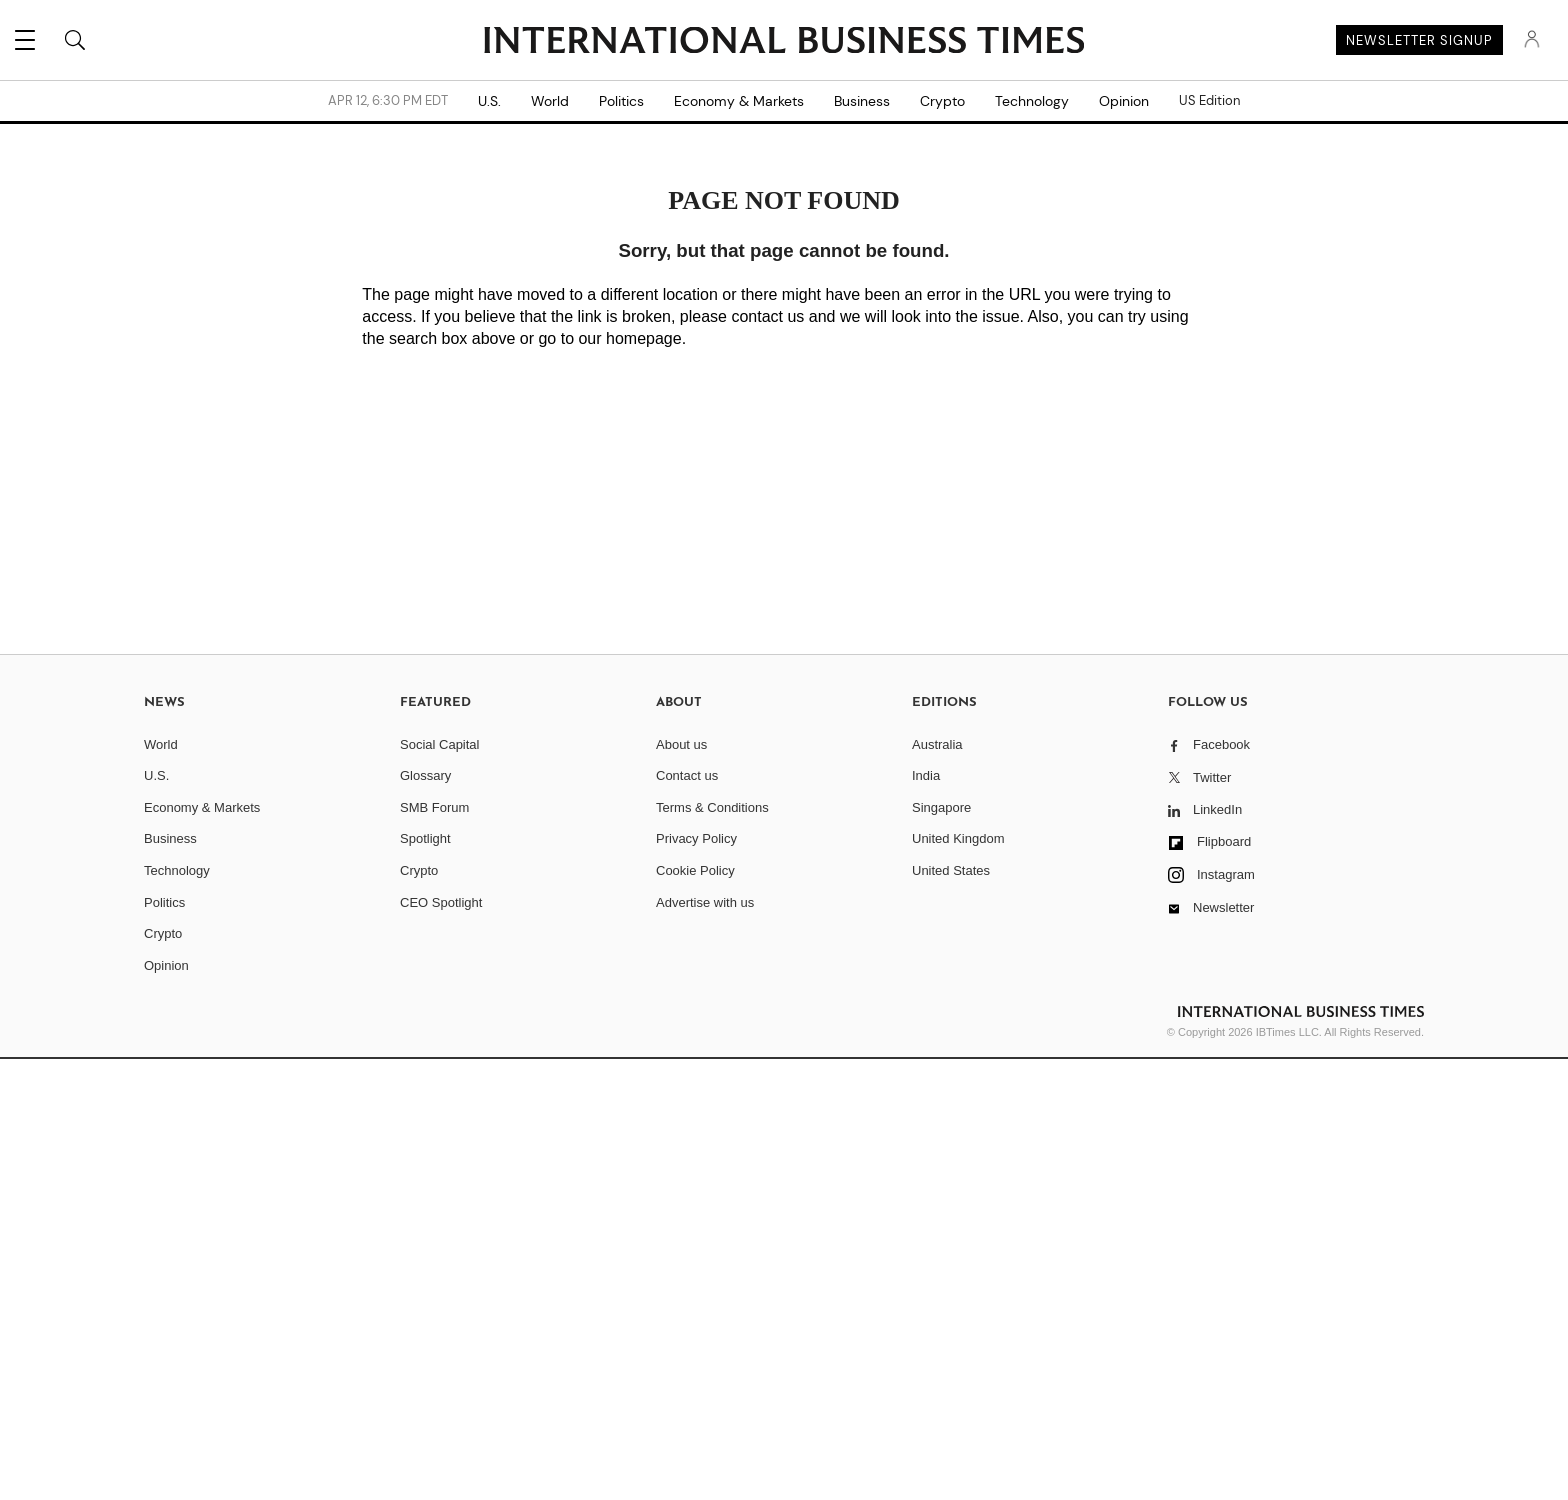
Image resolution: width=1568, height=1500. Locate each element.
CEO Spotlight (441, 902)
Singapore (941, 807)
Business (862, 101)
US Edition (1209, 101)
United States (951, 870)
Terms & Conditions (712, 807)
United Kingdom (958, 838)
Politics (621, 101)
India (926, 775)
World (550, 101)
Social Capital (440, 744)
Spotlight (425, 838)
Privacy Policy (696, 838)
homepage (644, 338)
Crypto (942, 101)
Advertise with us (705, 902)
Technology (1032, 101)
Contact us (687, 775)
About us (681, 744)
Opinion (1124, 101)
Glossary (425, 775)
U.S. (489, 101)
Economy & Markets (739, 101)
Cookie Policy (695, 870)
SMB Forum (434, 807)
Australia (937, 744)
